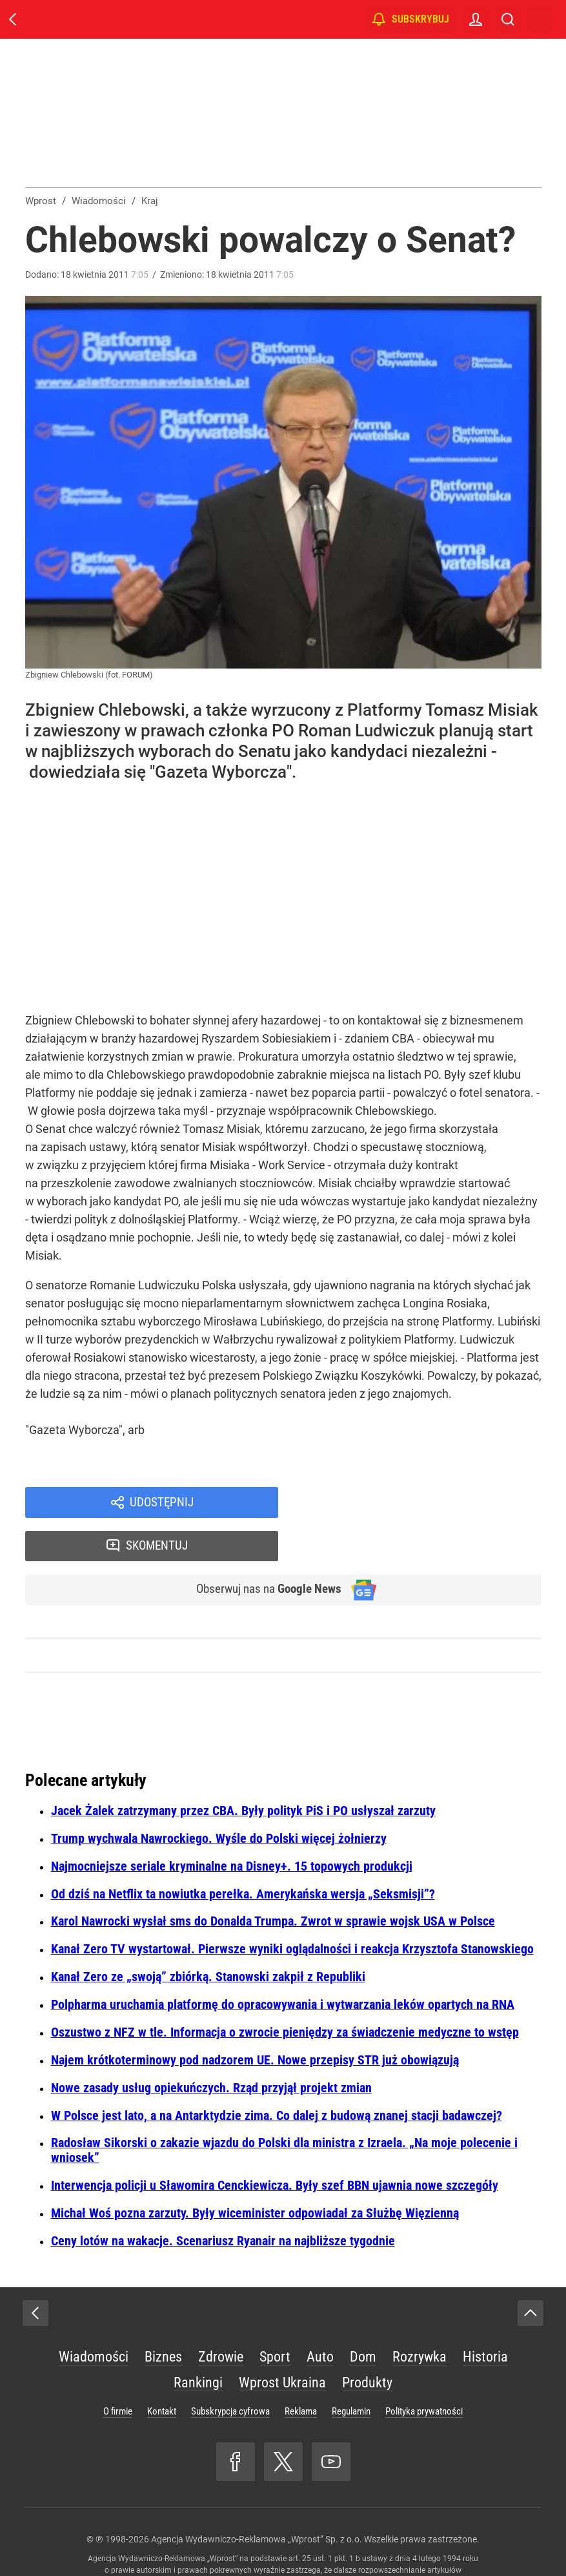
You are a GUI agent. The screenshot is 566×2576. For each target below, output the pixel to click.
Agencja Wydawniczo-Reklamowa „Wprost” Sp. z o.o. (256, 2498)
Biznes (163, 2316)
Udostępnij (162, 1503)
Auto (320, 2316)
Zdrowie (220, 2316)
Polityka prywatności (424, 2370)
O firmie (117, 2370)
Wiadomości (93, 2316)
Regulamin (351, 2370)
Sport (274, 2316)
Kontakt (161, 2370)
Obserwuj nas (262, 1548)
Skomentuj (426, 1503)
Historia (485, 2316)
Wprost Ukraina (282, 2342)
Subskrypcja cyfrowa (230, 2370)
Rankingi (198, 2342)
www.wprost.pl (303, 2541)
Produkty (367, 2342)
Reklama (301, 2370)
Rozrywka (419, 2316)
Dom (363, 2316)
